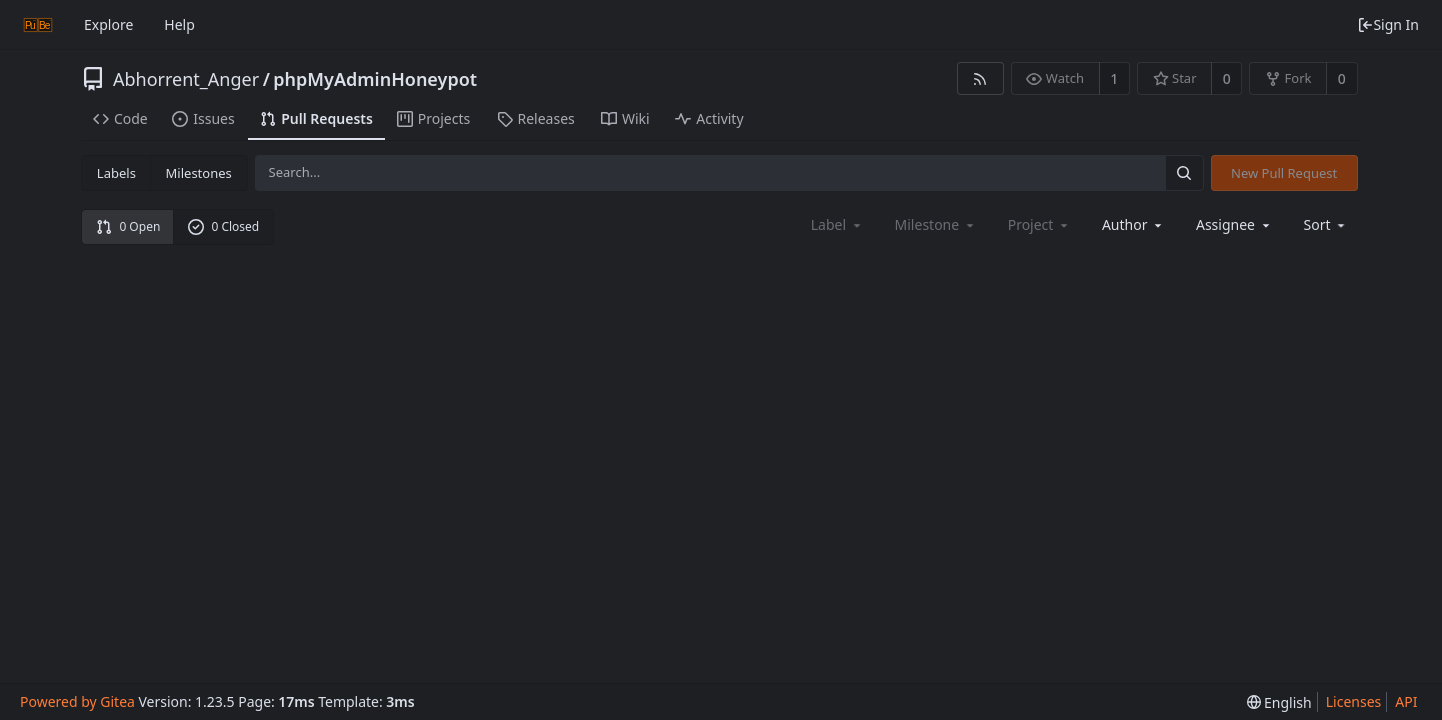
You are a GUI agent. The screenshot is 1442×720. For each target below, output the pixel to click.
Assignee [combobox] (1234, 224)
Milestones (199, 173)
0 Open (128, 226)
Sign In (1388, 24)
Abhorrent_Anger (186, 79)
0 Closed (224, 226)
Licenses (1354, 701)
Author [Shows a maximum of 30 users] (1133, 224)
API (1406, 701)
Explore (108, 24)
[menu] (1326, 225)
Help (179, 24)
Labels (116, 173)
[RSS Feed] (980, 78)
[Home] (38, 25)
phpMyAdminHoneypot (375, 79)
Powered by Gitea (77, 701)
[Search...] (1184, 172)
